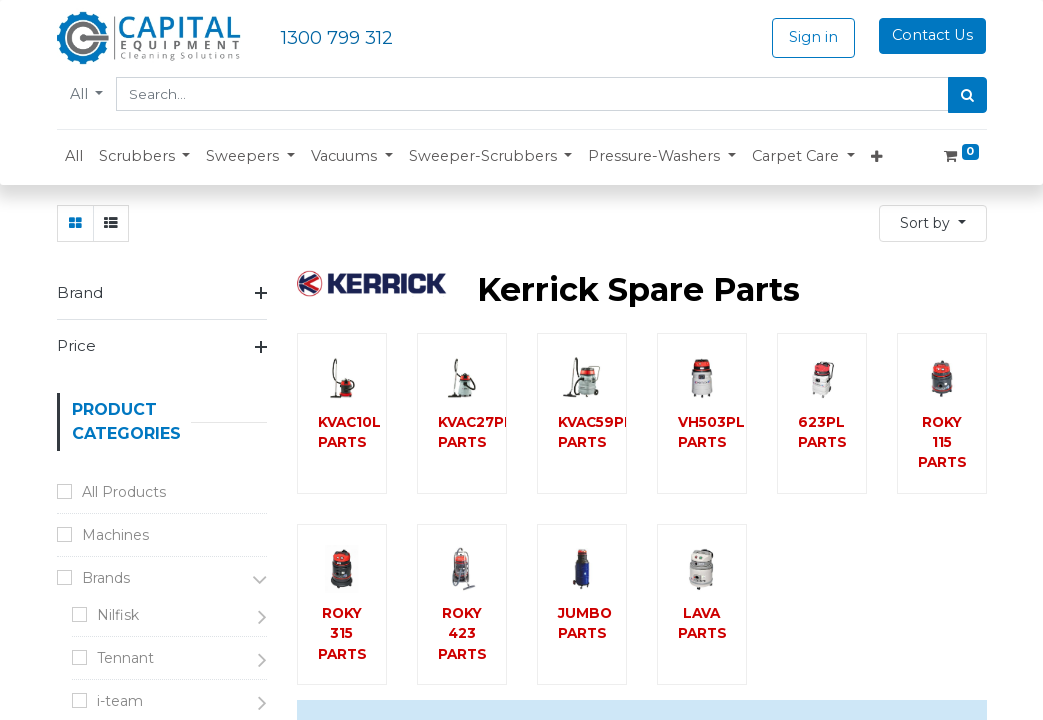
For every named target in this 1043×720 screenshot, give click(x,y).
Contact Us (932, 35)
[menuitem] (74, 157)
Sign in (813, 37)
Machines (115, 535)
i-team (120, 701)
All (81, 94)
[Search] (967, 95)
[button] (145, 157)
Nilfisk (118, 615)
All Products (124, 492)
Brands (106, 578)
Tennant (125, 658)
